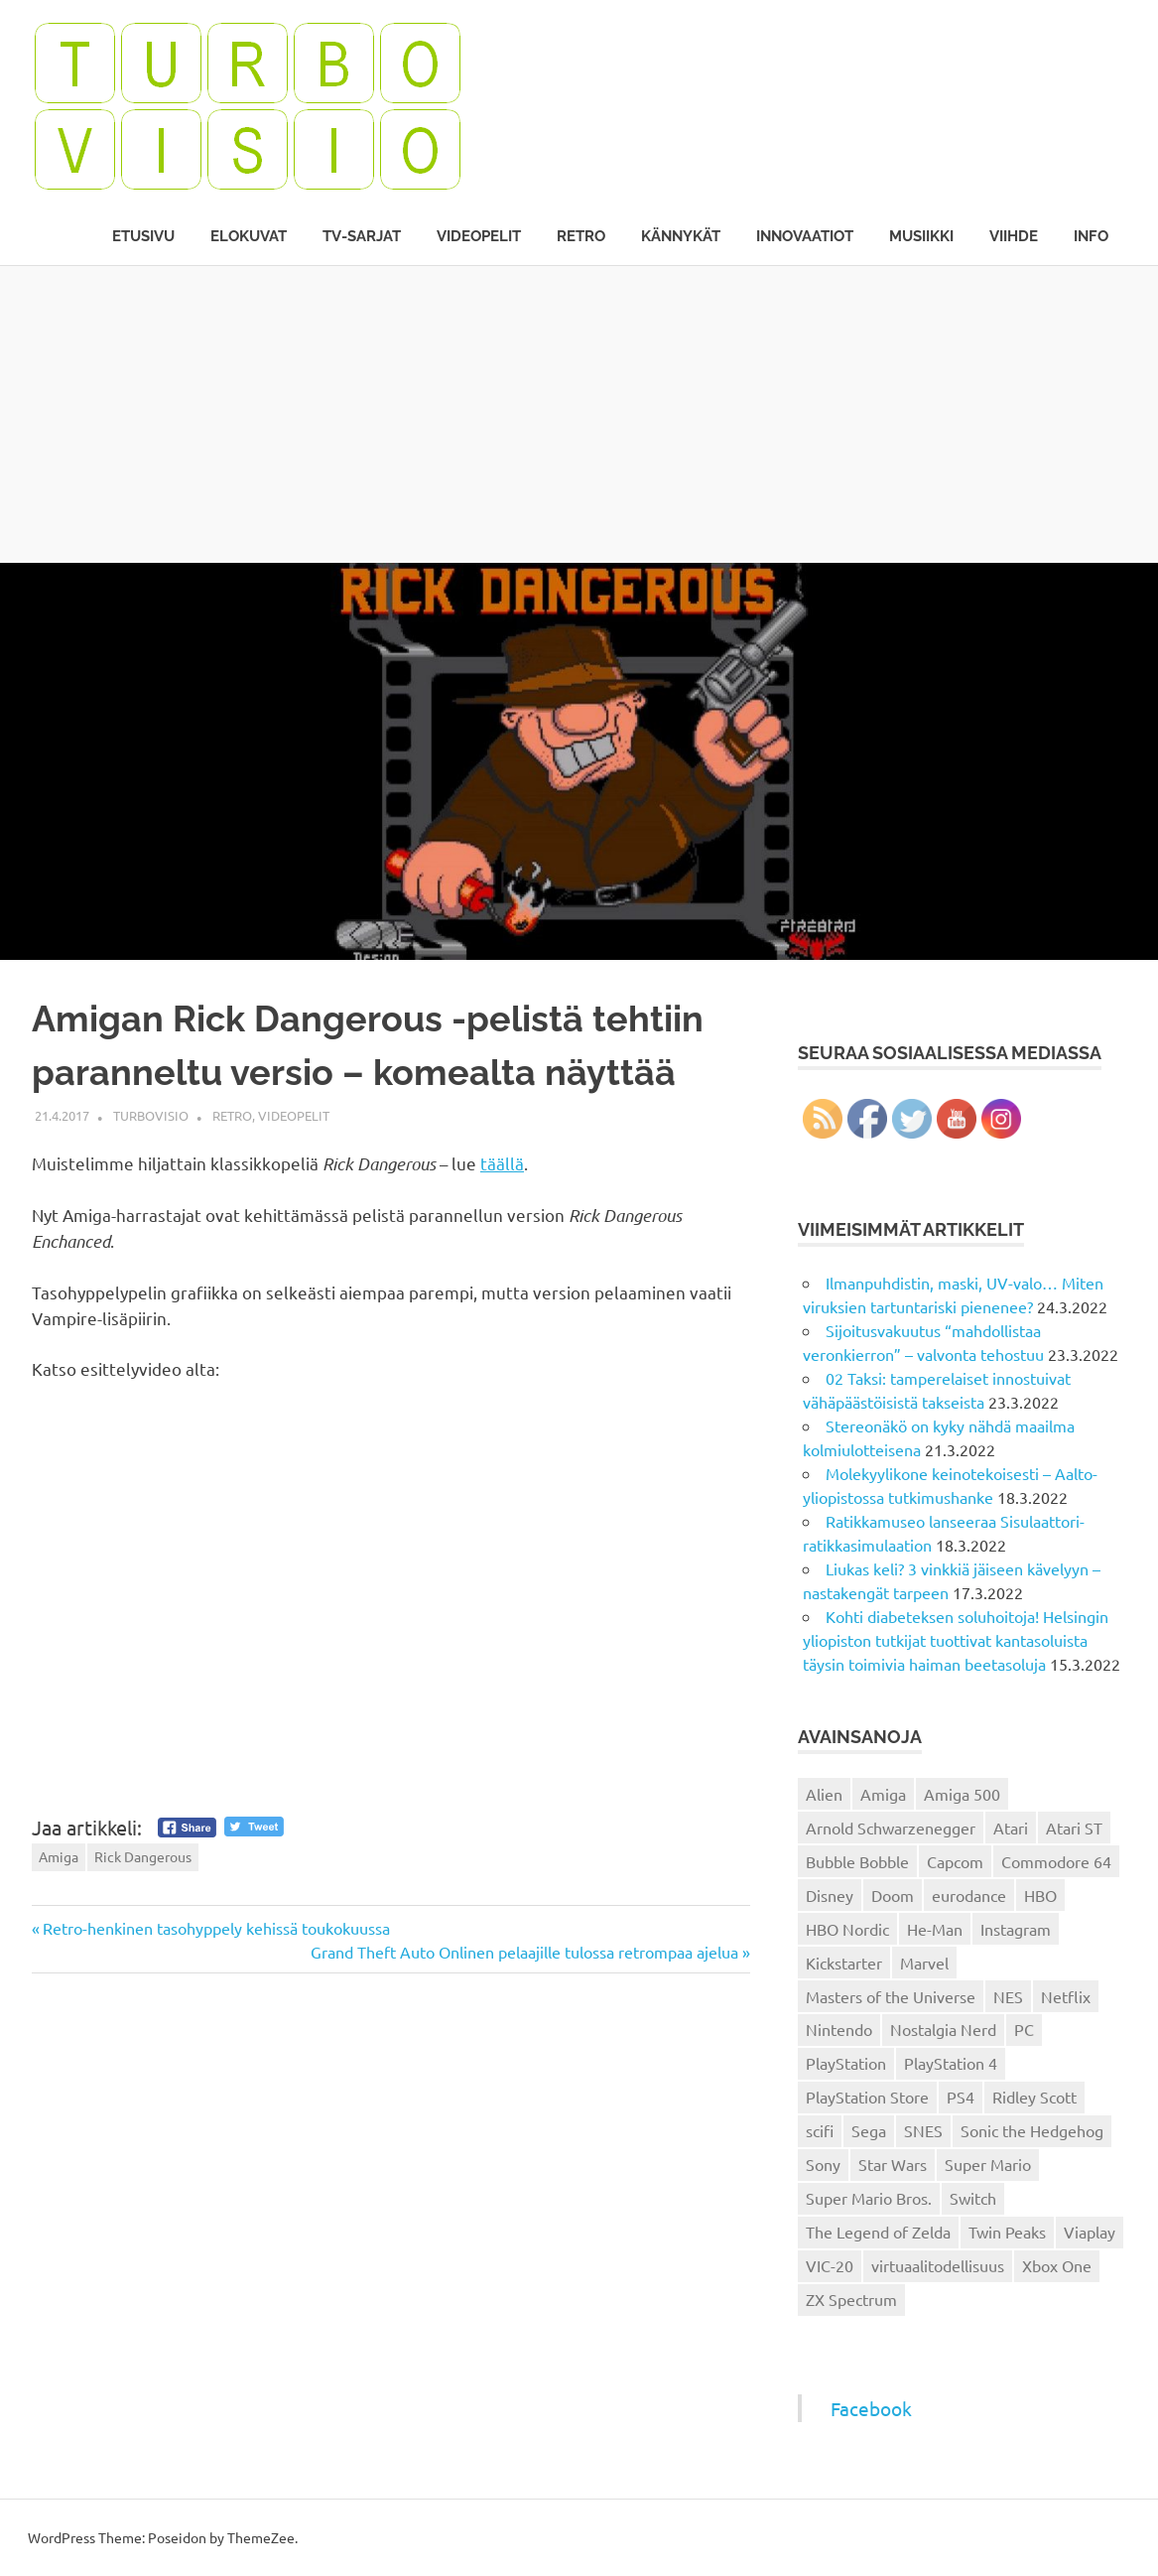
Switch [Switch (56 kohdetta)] (973, 2198)
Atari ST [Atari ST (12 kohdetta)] (1074, 1827)
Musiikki (921, 236)
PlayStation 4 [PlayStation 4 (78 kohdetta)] (950, 2063)
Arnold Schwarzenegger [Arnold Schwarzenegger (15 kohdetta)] (890, 1827)
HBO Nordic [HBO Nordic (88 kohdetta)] (847, 1929)
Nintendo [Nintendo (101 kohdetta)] (839, 2029)
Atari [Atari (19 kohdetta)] (1010, 1827)
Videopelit (479, 236)
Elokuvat (248, 236)
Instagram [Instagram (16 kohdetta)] (1015, 1929)
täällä (502, 1162)
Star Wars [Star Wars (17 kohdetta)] (892, 2164)
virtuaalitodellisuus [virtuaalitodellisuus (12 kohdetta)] (937, 2265)
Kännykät (680, 236)
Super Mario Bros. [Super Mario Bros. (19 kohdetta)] (869, 2198)
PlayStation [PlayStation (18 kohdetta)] (846, 2063)
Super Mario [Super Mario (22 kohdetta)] (988, 2164)
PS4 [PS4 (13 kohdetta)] (960, 2096)
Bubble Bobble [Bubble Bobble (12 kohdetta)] (857, 1861)
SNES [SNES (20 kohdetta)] (923, 2130)
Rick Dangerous (143, 1856)
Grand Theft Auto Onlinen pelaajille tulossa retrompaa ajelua (524, 1952)
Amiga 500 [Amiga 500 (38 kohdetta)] (962, 1794)
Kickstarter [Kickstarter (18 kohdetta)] (844, 1962)
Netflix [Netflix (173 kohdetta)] (1066, 1996)
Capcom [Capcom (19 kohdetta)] (955, 1861)
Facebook (871, 2408)
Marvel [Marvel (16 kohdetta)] (924, 1962)
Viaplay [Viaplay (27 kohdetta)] (1089, 2231)
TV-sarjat (361, 236)
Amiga (58, 1856)
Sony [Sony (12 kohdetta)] (823, 2164)
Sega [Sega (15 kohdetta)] (868, 2130)
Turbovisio (151, 1115)
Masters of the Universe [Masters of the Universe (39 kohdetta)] (890, 1996)
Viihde (1013, 236)
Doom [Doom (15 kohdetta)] (892, 1895)
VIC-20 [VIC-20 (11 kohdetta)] (829, 2265)
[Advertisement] (579, 414)
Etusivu (143, 236)
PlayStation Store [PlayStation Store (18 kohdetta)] (867, 2096)
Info (1091, 236)
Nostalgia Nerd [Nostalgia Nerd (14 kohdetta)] (943, 2029)
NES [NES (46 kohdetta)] (1008, 1996)
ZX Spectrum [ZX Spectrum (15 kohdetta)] (851, 2299)
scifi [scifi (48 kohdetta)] (820, 2130)
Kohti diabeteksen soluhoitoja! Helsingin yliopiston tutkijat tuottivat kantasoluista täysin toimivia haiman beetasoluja (955, 1640)
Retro (581, 236)
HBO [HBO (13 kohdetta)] (1040, 1895)
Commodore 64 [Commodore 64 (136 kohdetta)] (1056, 1861)
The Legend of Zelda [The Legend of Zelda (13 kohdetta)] (878, 2231)
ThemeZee (261, 2537)
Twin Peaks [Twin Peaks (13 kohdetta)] (1007, 2231)
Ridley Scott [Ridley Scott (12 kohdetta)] (1034, 2096)
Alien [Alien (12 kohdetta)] (824, 1794)
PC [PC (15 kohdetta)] (1024, 2029)
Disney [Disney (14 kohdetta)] (829, 1895)
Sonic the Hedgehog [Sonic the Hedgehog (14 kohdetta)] (1032, 2130)
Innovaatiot (804, 236)
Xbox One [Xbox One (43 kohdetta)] (1057, 2265)
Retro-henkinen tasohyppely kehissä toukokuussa (216, 1928)
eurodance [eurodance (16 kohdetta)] (969, 1895)
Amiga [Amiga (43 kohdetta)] (883, 1794)
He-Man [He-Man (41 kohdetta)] (935, 1929)
